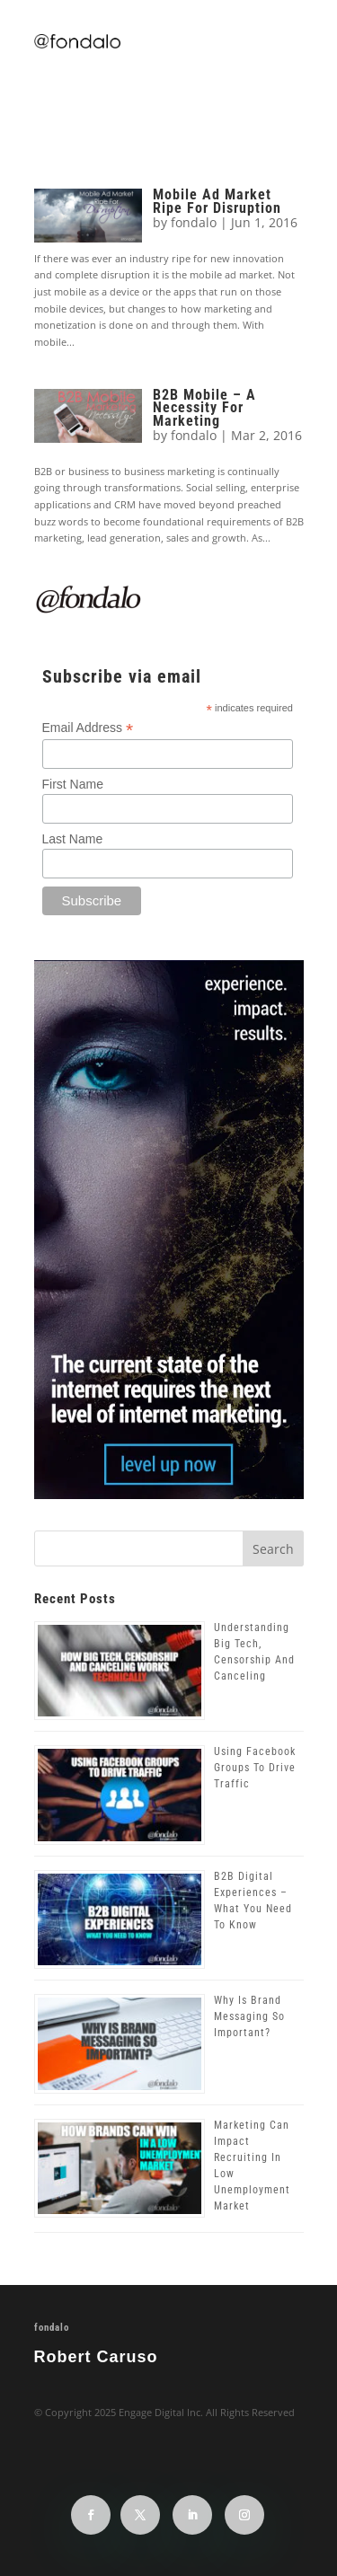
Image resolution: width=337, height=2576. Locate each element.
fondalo (194, 222)
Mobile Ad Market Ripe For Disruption (217, 201)
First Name (72, 784)
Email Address (88, 728)
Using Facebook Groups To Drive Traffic (255, 1767)
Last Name (72, 839)
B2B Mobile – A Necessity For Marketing (204, 407)
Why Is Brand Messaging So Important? (249, 2016)
